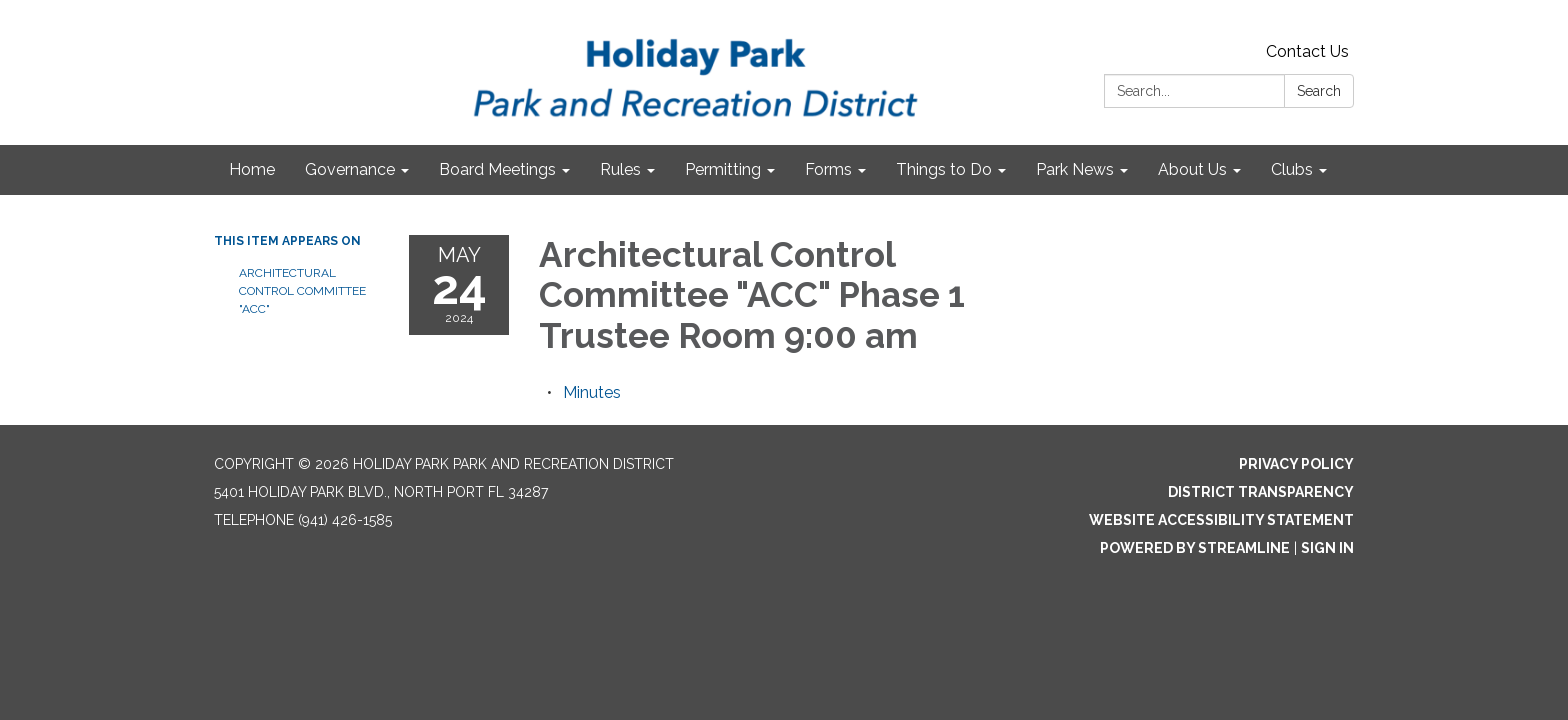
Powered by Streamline (1195, 548)
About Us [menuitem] (1192, 169)
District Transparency (1261, 492)
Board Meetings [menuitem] (497, 169)
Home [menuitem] (252, 169)
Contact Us (1307, 51)
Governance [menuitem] (350, 169)
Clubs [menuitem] (1292, 169)
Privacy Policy (1296, 464)
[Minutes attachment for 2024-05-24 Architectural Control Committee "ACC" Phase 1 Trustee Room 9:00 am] (592, 392)
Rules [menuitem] (620, 169)
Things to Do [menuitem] (944, 169)
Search (1319, 91)
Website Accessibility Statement (1221, 520)
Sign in (1327, 548)
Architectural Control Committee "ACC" (302, 291)
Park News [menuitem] (1075, 169)
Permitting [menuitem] (723, 169)
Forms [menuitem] (828, 169)
